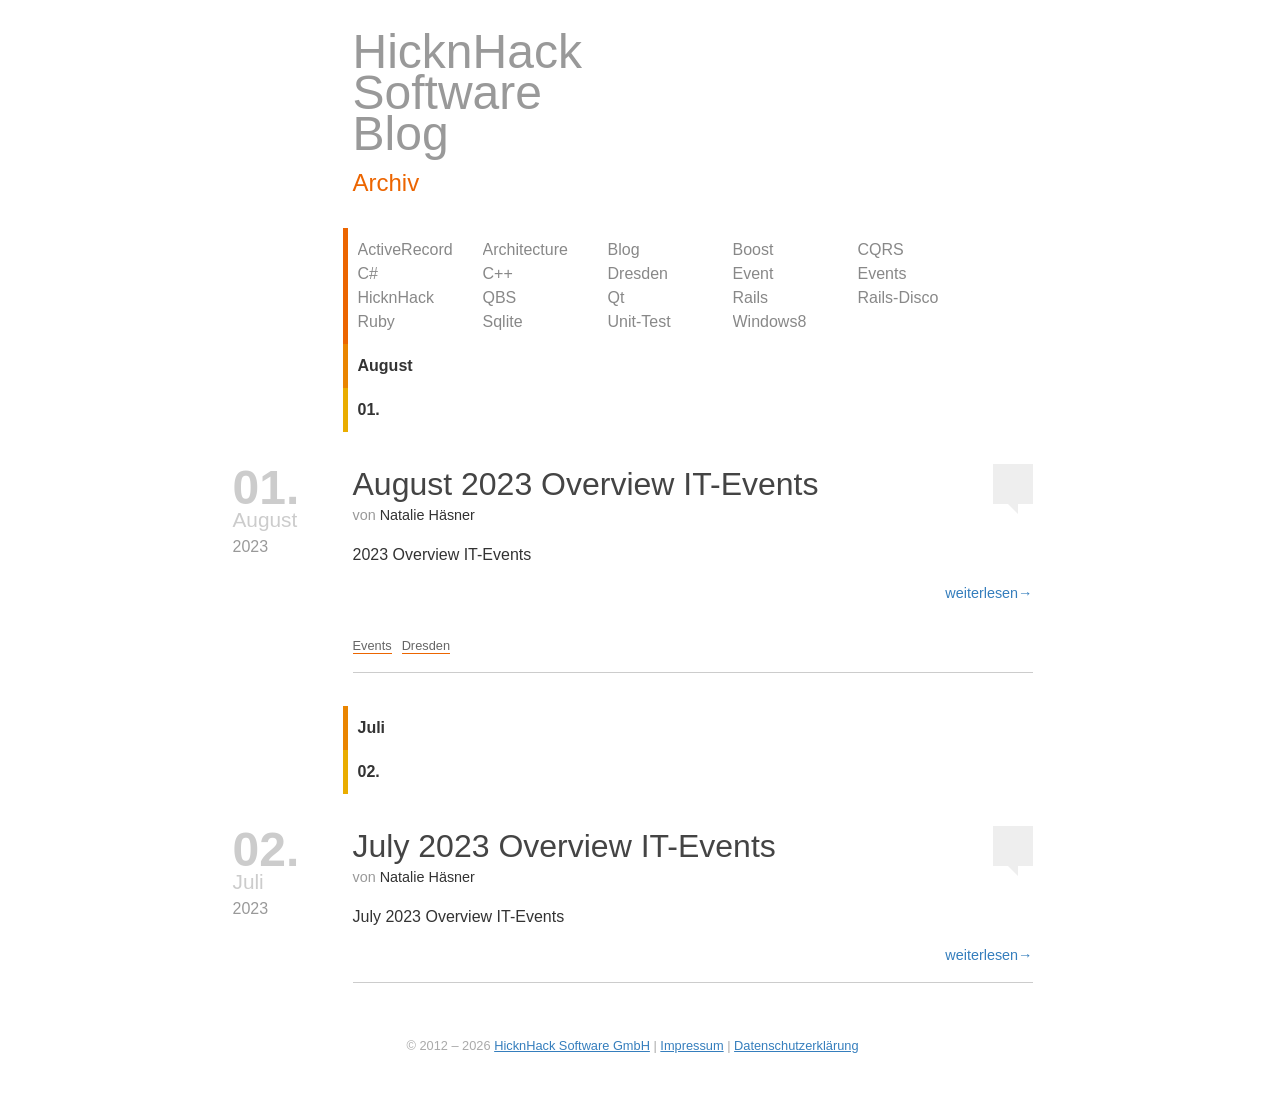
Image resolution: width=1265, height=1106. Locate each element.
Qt (616, 297)
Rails (751, 297)
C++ (498, 273)
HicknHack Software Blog (467, 92)
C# (368, 273)
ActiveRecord (405, 249)
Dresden (638, 273)
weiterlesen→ (988, 593)
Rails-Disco (898, 297)
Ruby (376, 321)
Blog (624, 249)
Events (882, 273)
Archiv (386, 182)
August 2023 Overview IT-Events (586, 484)
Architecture (525, 249)
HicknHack (396, 297)
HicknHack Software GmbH (572, 1045)
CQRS (881, 249)
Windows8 (770, 321)
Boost (753, 249)
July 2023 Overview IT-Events (564, 846)
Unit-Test (639, 321)
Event (753, 273)
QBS (500, 297)
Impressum (691, 1045)
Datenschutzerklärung (796, 1045)
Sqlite (503, 321)
